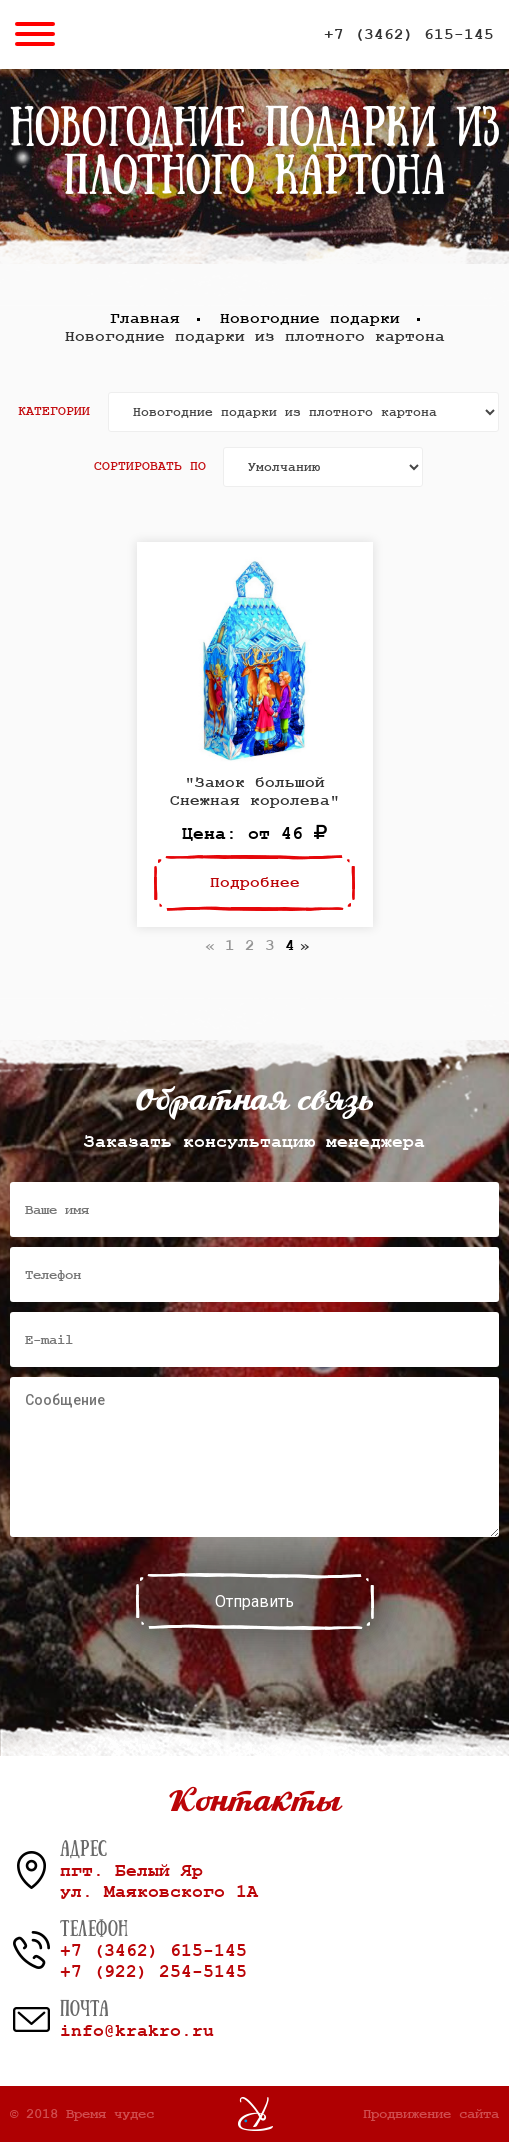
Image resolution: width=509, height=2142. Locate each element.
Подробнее (255, 883)
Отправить (254, 1601)
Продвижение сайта (431, 2114)
